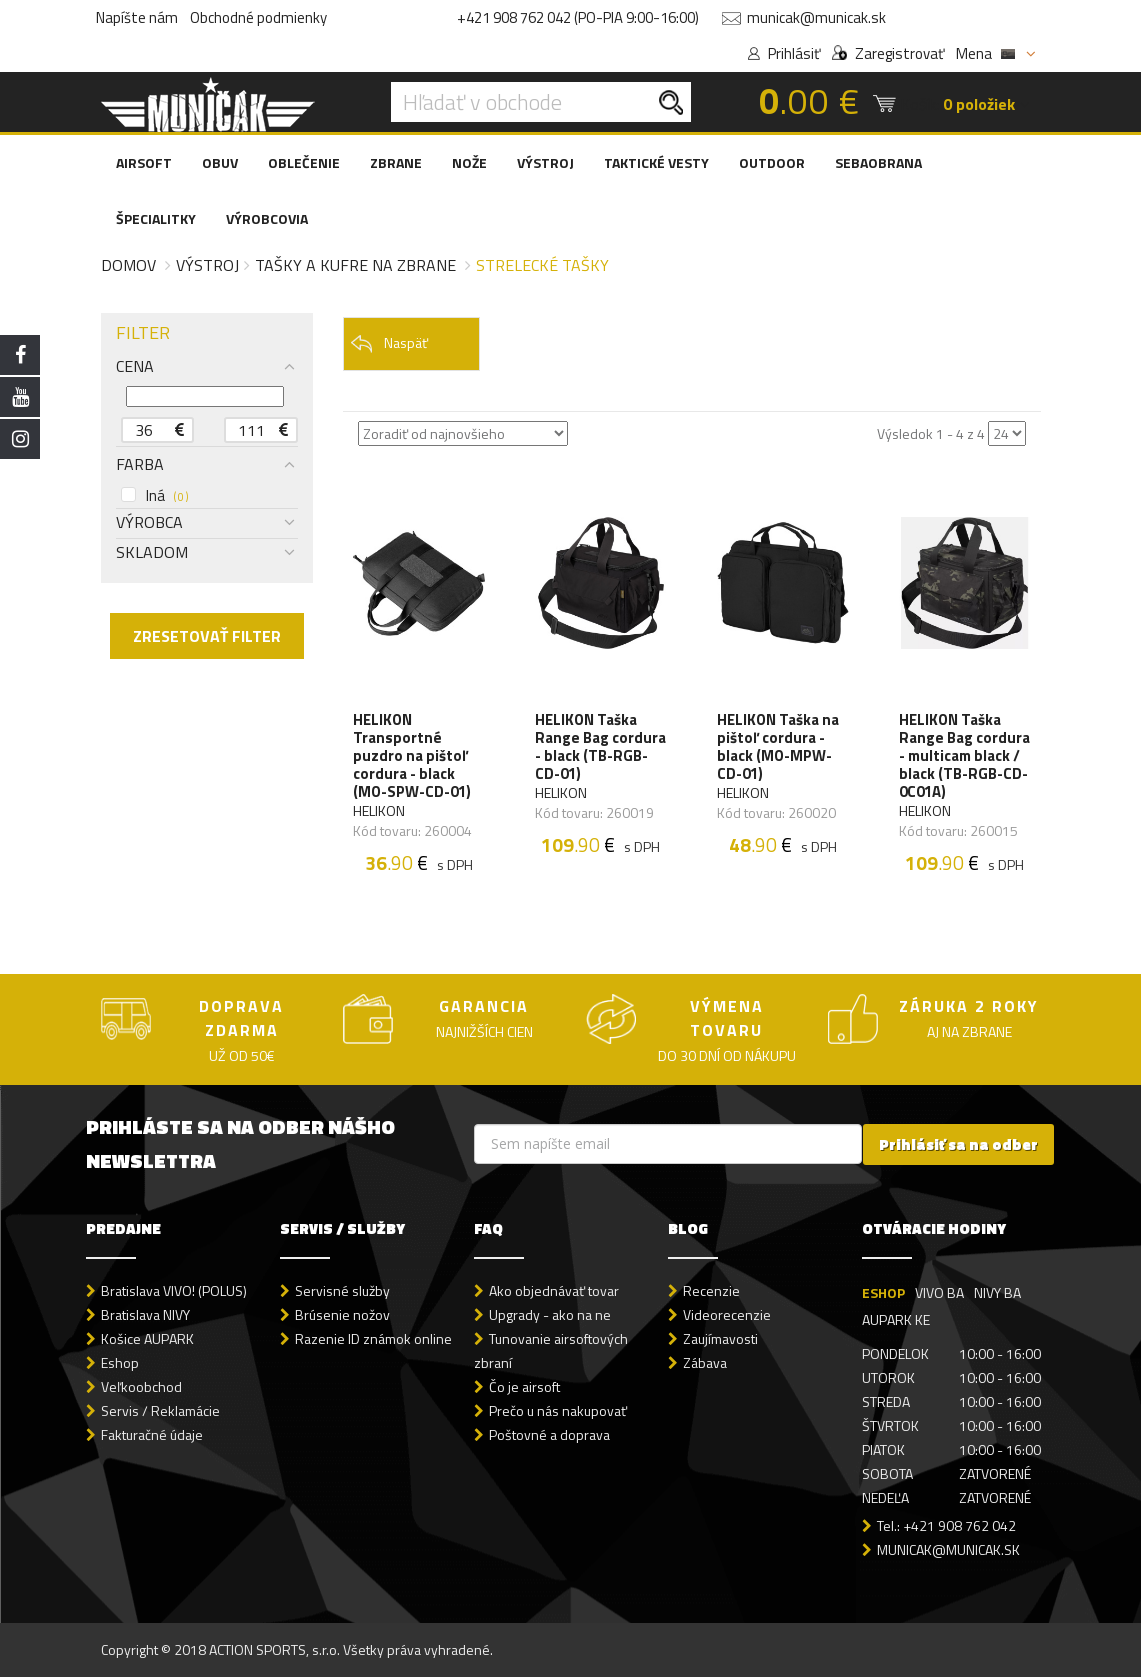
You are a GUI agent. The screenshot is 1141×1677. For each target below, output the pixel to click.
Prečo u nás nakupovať (558, 1410)
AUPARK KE (896, 1319)
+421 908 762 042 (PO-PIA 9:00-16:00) (578, 17)
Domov (128, 265)
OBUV (220, 162)
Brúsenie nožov (342, 1314)
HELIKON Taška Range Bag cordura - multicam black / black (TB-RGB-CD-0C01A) (964, 756)
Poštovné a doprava (549, 1434)
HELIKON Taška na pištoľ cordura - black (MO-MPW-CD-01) (778, 747)
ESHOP (883, 1292)
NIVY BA (997, 1292)
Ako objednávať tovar (554, 1290)
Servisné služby (342, 1290)
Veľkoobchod (141, 1386)
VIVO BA (939, 1292)
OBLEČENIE (304, 162)
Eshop (120, 1362)
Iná (154, 496)
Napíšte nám (137, 17)
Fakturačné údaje (152, 1434)
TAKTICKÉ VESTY (656, 162)
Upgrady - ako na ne (550, 1314)
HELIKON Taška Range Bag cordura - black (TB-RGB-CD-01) (600, 747)
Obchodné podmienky (258, 17)
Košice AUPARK (147, 1338)
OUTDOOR (772, 162)
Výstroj (207, 265)
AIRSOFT (144, 162)
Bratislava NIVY (145, 1314)
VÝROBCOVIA (267, 218)
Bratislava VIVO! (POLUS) (174, 1290)
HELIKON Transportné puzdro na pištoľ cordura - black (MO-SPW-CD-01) (412, 756)
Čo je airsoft (524, 1386)
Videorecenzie (727, 1314)
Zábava (705, 1362)
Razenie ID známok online (373, 1338)
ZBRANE (396, 162)
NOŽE (469, 162)
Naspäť (388, 343)
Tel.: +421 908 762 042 (946, 1525)
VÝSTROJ (545, 162)
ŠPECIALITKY (156, 218)
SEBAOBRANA (878, 162)
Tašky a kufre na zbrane (355, 265)
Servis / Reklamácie (160, 1410)
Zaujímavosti (720, 1338)
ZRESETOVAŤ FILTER (207, 636)
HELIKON (379, 811)
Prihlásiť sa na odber (958, 1144)
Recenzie (711, 1290)
